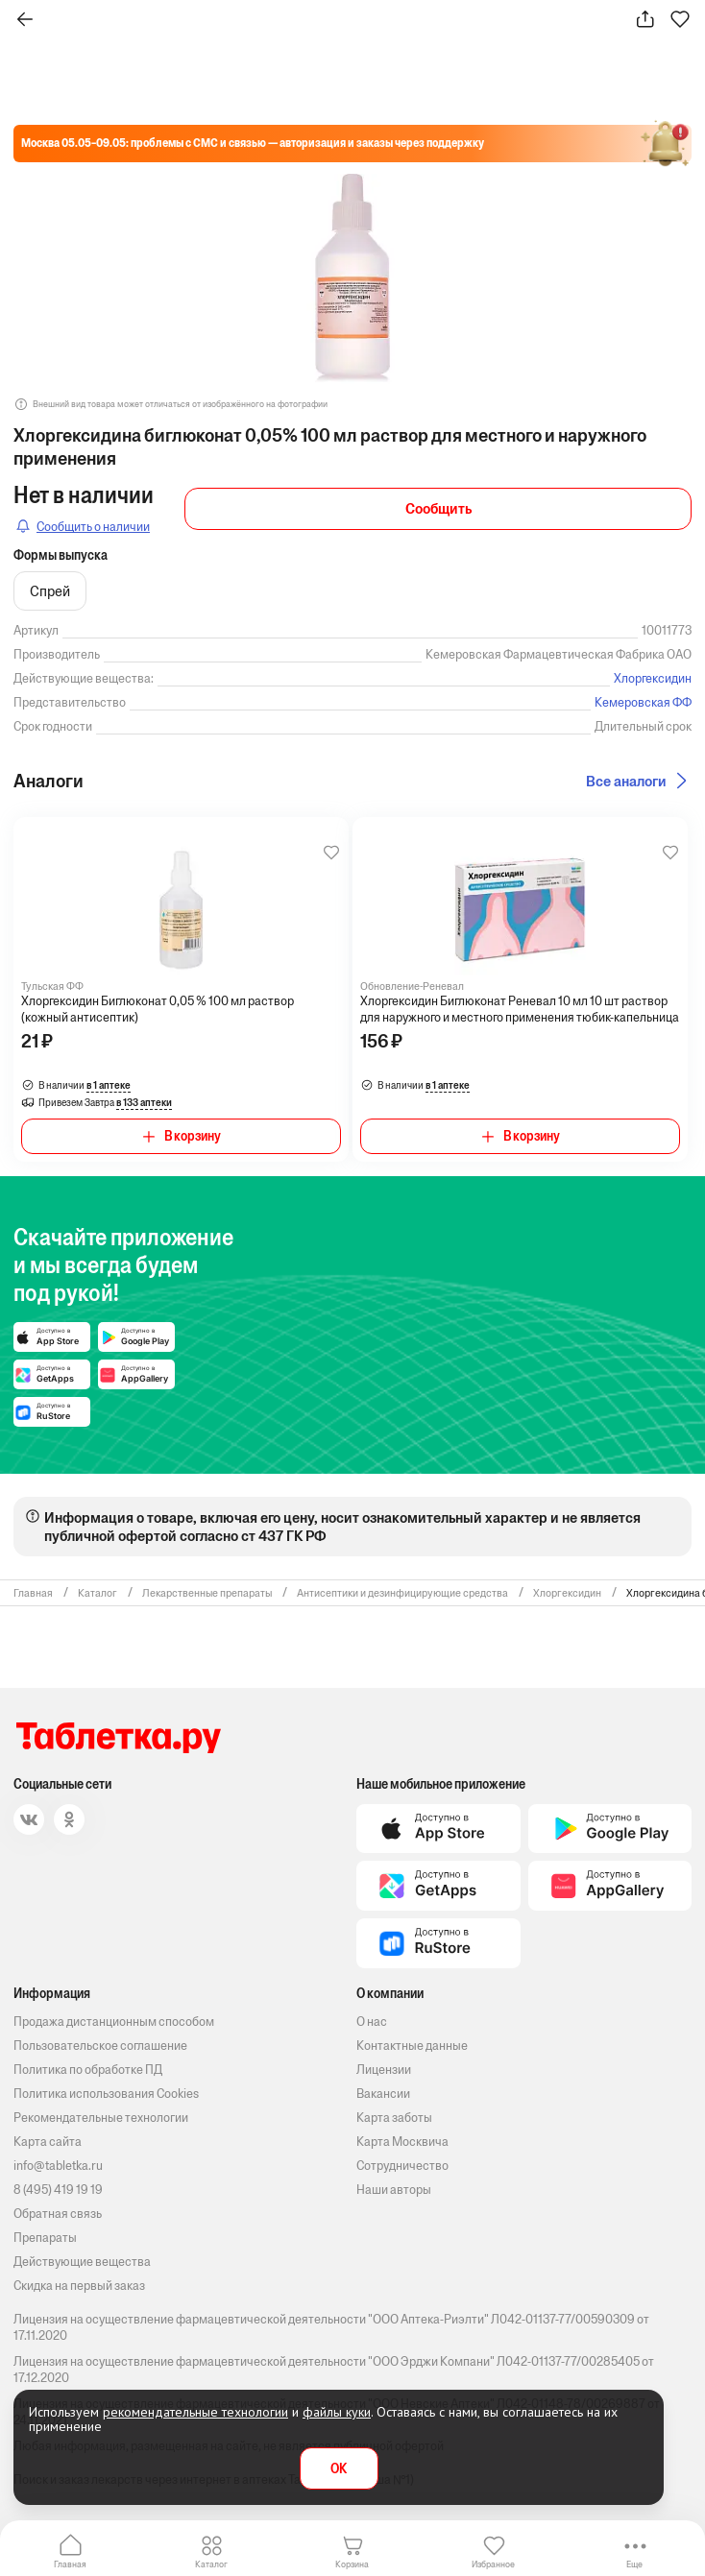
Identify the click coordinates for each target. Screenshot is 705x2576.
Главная (70, 2564)
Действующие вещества (82, 2261)
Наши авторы (393, 2189)
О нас (371, 2021)
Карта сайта (47, 2141)
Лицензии (383, 2069)
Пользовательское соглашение (100, 2045)
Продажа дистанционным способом (113, 2021)
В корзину (192, 1136)
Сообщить (438, 508)
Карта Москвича (402, 2141)
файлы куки (337, 2411)
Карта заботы (394, 2117)
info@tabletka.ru (58, 2165)
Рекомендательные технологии (100, 2117)
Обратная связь (57, 2213)
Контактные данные (412, 2045)
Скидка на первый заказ (79, 2285)
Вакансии (383, 2093)
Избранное (493, 2564)
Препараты (45, 2237)
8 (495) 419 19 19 (58, 2189)
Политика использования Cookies (106, 2093)
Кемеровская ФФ (643, 702)
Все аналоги (626, 781)
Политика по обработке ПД (87, 2069)
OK (338, 2469)
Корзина (352, 2564)
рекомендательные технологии (195, 2411)
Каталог (211, 2564)
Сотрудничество (402, 2165)
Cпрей (50, 591)
